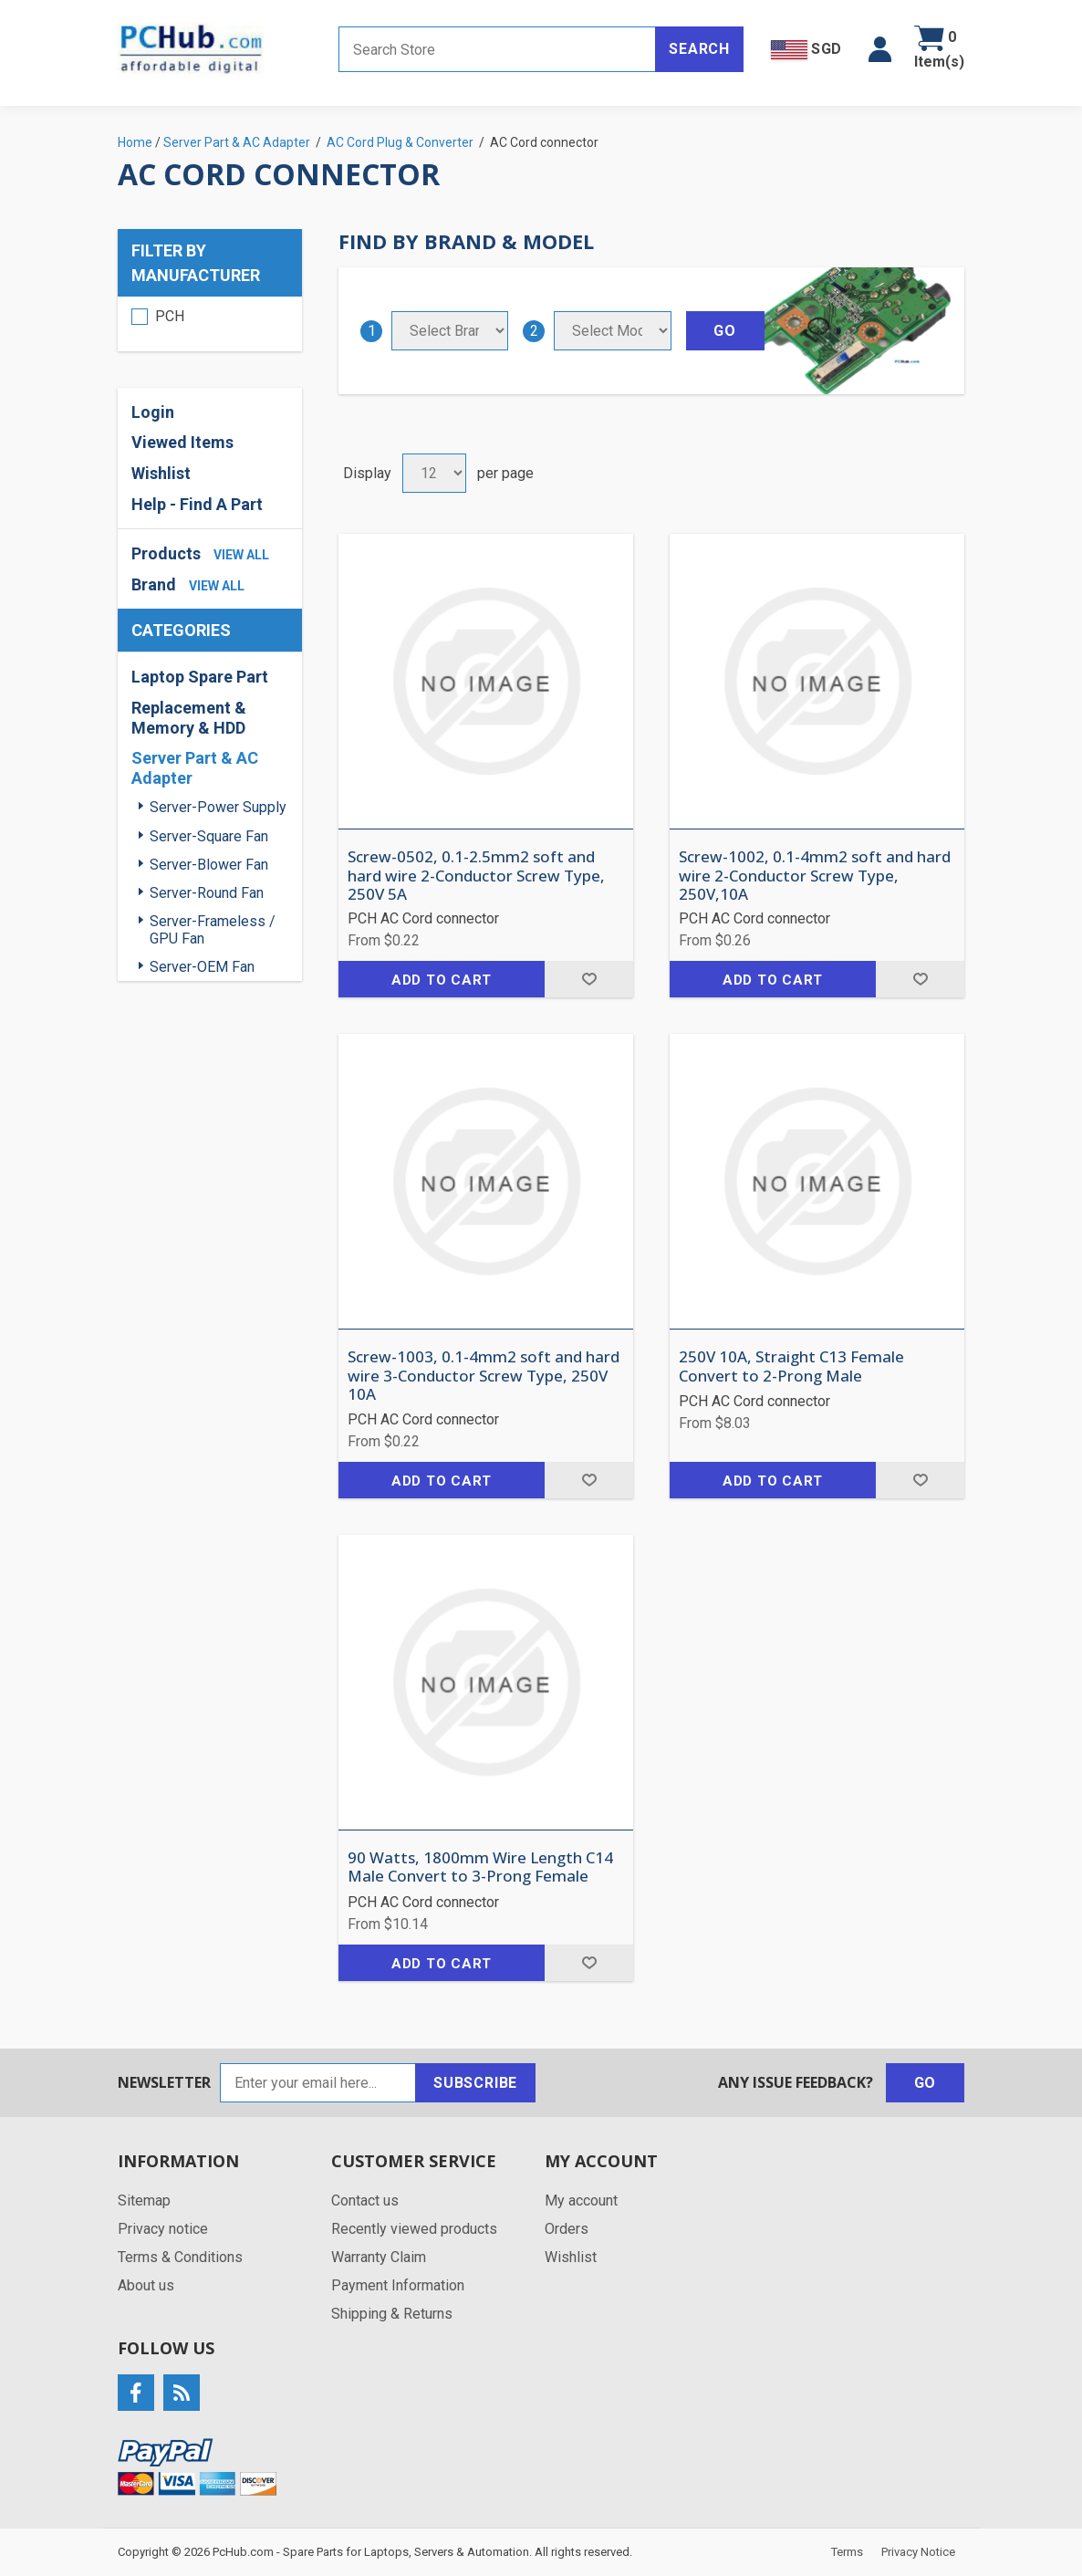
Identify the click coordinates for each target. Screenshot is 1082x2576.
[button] (880, 49)
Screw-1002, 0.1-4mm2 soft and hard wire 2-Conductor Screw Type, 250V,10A (815, 875)
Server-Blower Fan (209, 864)
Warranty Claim (378, 2257)
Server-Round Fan (207, 893)
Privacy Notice (918, 2552)
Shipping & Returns (392, 2313)
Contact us (365, 2200)
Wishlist (161, 473)
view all (241, 555)
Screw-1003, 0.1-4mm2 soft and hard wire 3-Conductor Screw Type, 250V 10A (483, 1375)
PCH (169, 316)
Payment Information (397, 2285)
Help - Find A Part (197, 504)
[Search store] (497, 49)
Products (166, 553)
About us (146, 2285)
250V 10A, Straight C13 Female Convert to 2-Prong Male (791, 1366)
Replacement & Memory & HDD (188, 717)
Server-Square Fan (209, 836)
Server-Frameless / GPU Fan (213, 930)
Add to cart (441, 980)
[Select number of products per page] (434, 473)
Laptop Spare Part (199, 676)
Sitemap (144, 2200)
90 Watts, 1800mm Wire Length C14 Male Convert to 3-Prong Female (480, 1867)
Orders (566, 2228)
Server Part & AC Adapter (194, 767)
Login (152, 412)
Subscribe (475, 2082)
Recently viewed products (414, 2228)
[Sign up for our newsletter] (318, 2082)
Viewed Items (182, 442)
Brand (153, 584)
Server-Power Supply (218, 807)
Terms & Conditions (180, 2257)
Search (699, 48)
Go (925, 2082)
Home (135, 142)
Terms (847, 2552)
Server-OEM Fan (202, 966)
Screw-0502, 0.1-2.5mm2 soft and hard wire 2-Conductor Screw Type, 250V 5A (476, 875)
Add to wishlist (589, 979)
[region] (210, 324)
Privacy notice (163, 2228)
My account (581, 2200)
